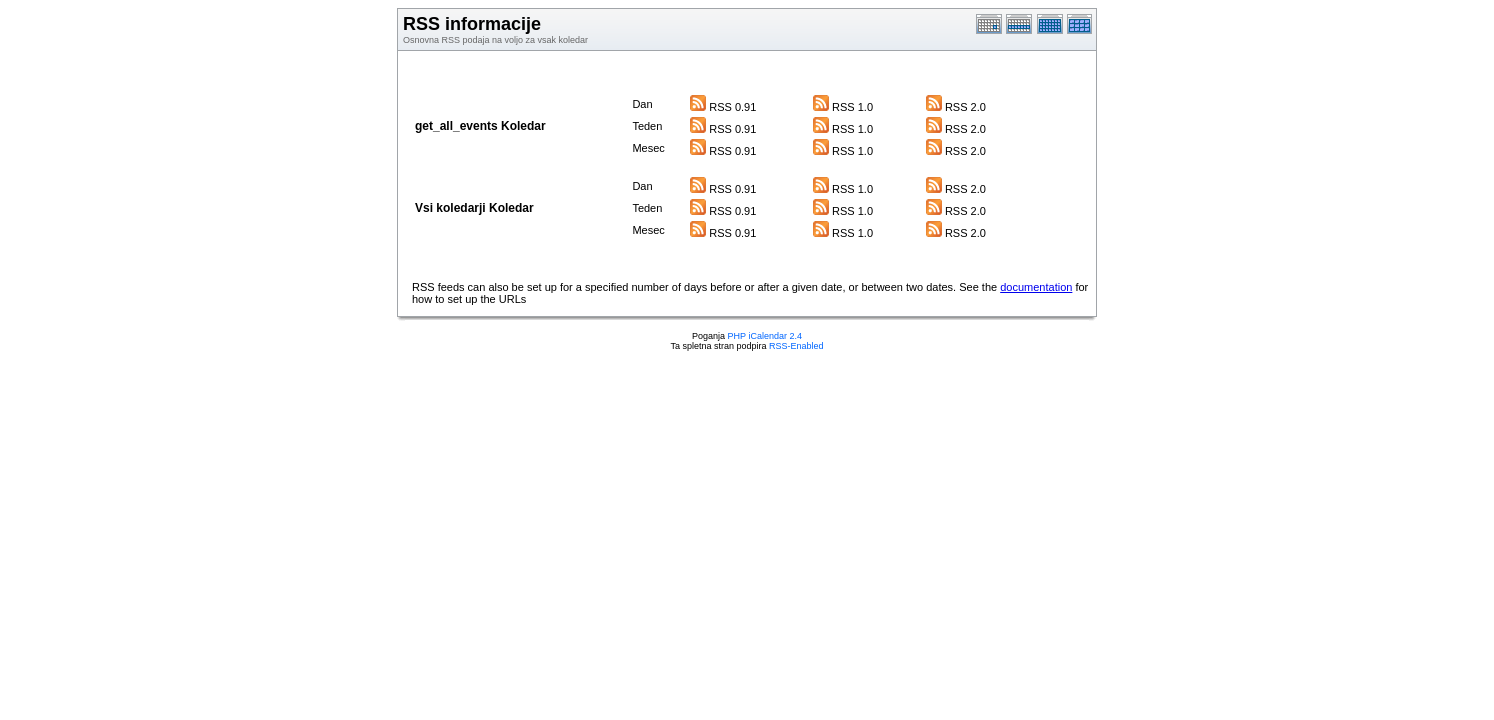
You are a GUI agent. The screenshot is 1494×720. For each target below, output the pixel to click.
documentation (1036, 287)
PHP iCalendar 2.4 (765, 336)
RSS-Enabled (796, 346)
